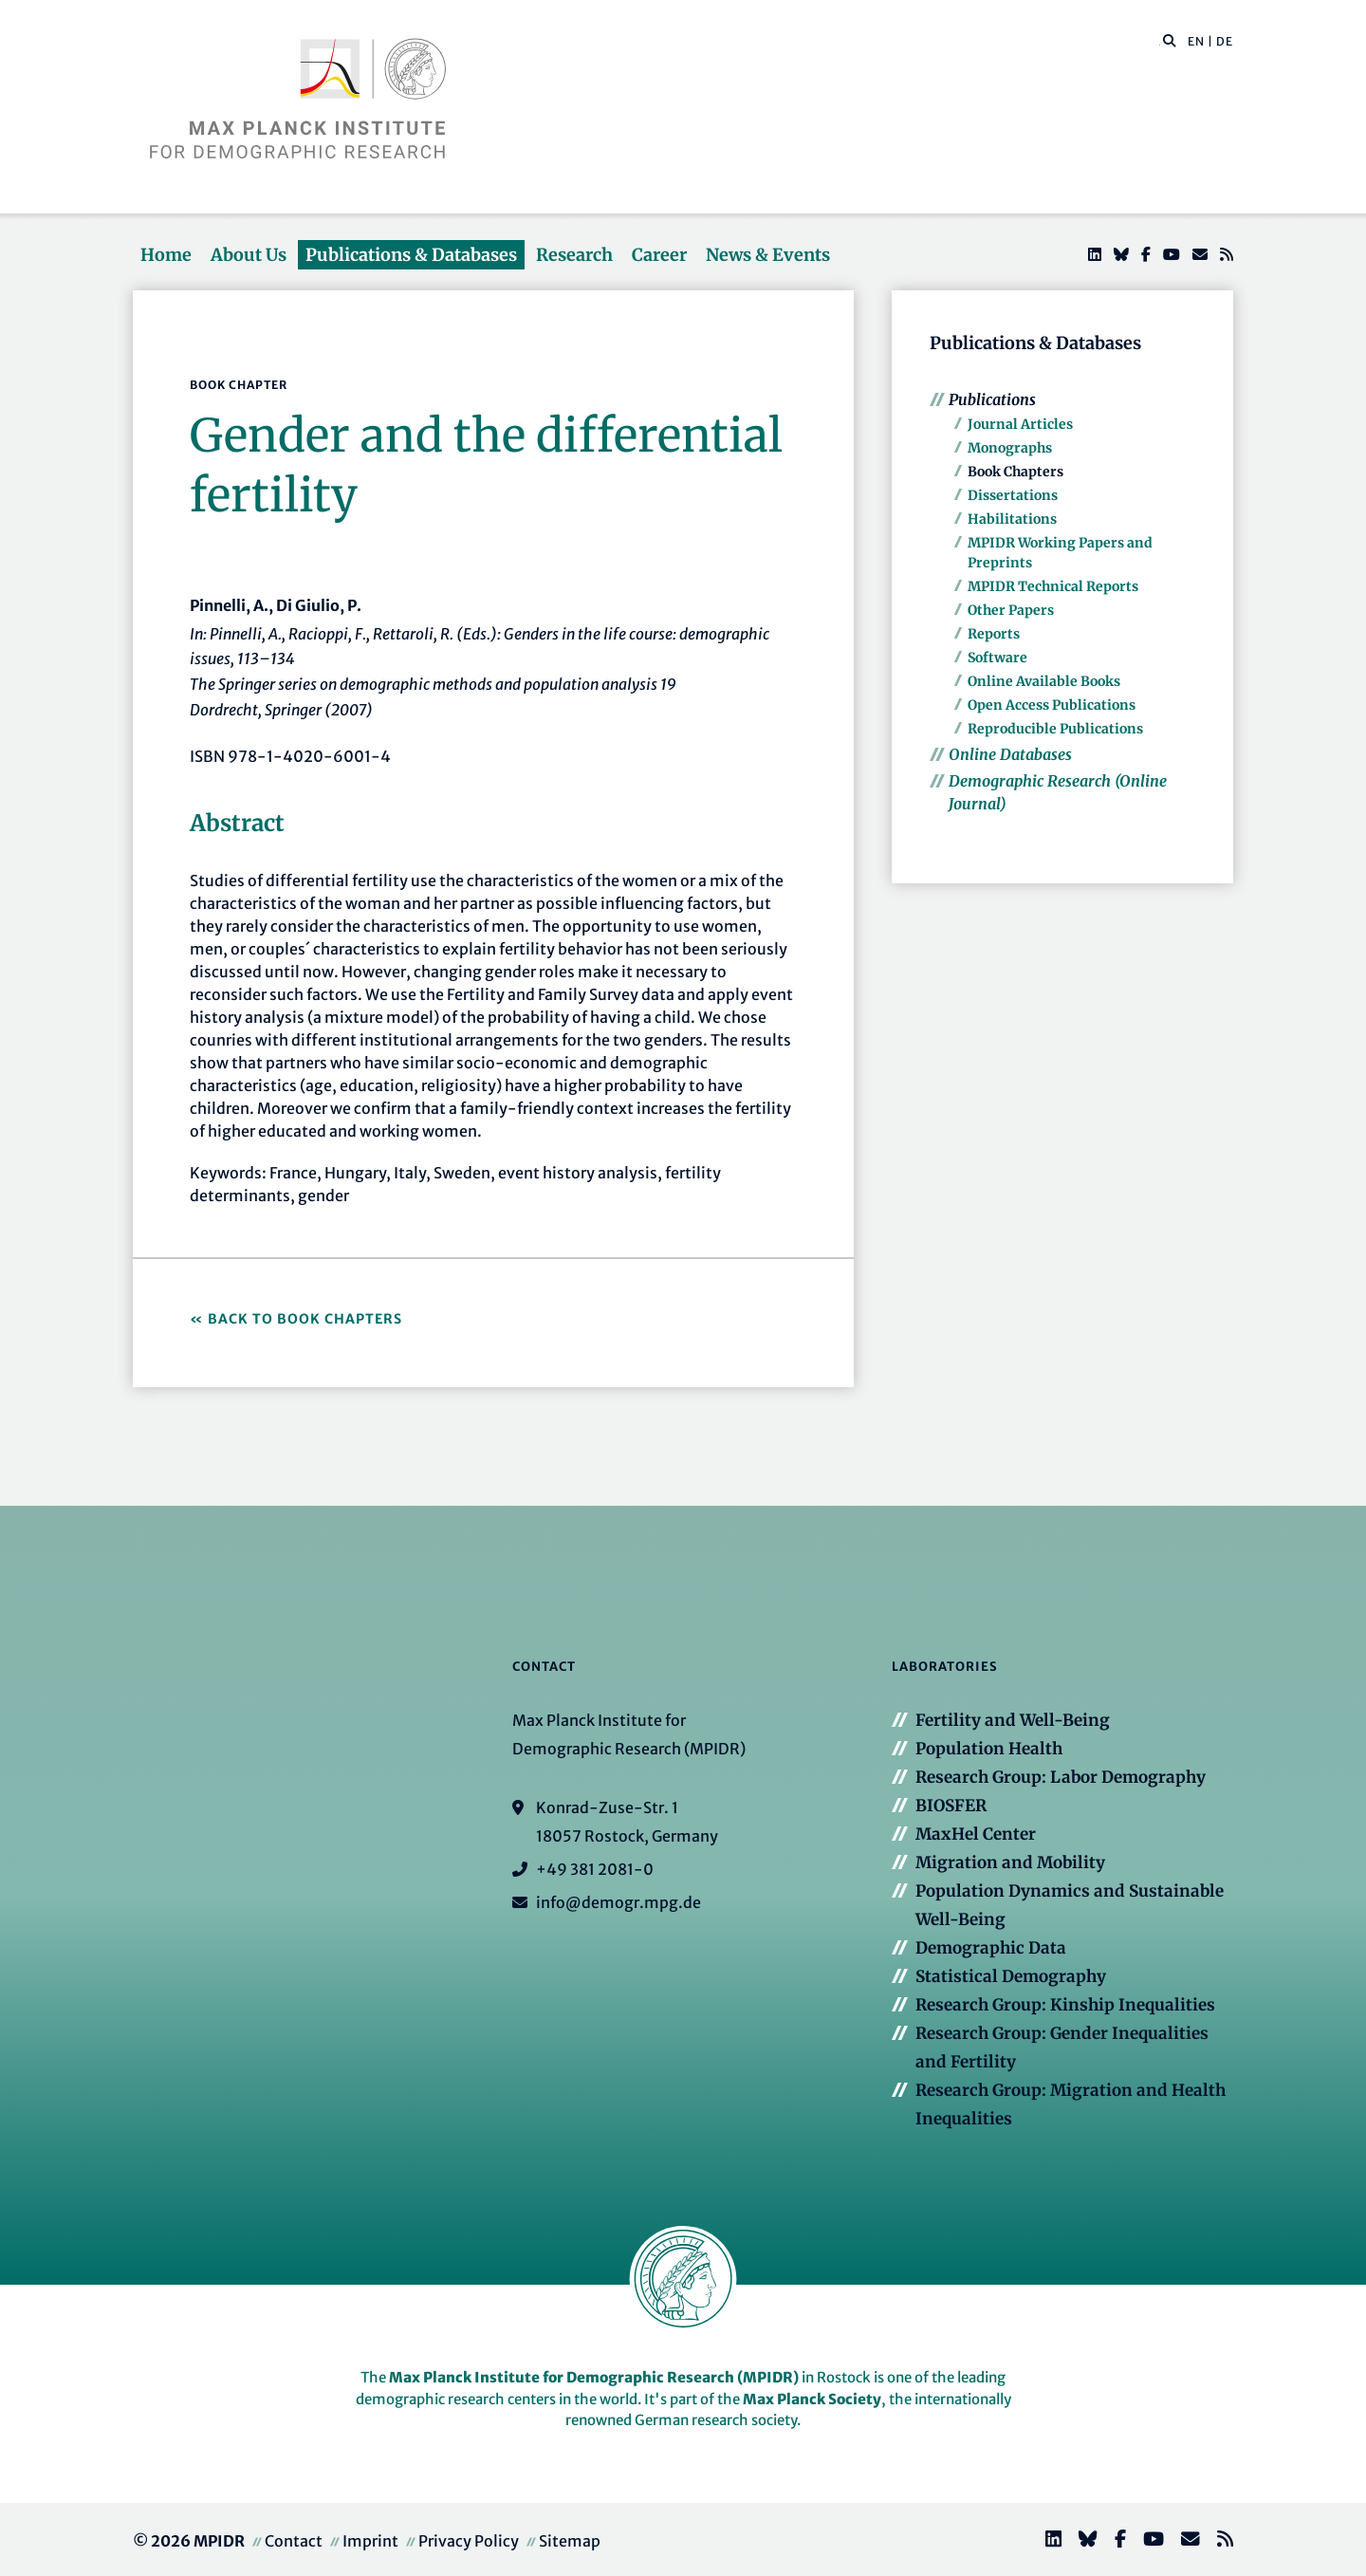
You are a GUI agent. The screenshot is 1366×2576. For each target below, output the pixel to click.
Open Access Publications (1051, 704)
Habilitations (1012, 519)
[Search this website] (1159, 41)
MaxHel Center (975, 1834)
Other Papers (1011, 610)
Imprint (370, 2540)
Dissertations (1013, 495)
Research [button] (574, 255)
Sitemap (569, 2540)
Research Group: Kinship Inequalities (1065, 2004)
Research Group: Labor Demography (1060, 1777)
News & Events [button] (768, 255)
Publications (992, 399)
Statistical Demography (1010, 1976)
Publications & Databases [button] (411, 255)
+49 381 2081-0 (595, 1869)
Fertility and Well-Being (1012, 1720)
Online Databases (1010, 754)
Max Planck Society (812, 2399)
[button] (1169, 39)
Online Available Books (1044, 681)
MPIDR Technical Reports (1053, 586)
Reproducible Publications (1055, 728)
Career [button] (659, 255)
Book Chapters (1015, 471)
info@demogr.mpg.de (618, 1902)
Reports (994, 633)
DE (1224, 41)
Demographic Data (990, 1947)
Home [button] (166, 255)
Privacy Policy (468, 2540)
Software (997, 657)
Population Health (988, 1748)
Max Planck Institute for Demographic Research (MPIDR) (594, 2377)
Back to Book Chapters (305, 1318)
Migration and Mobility (1010, 1862)
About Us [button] (248, 255)
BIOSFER (951, 1805)
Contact (294, 2540)
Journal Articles (1020, 424)
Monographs (1010, 447)
